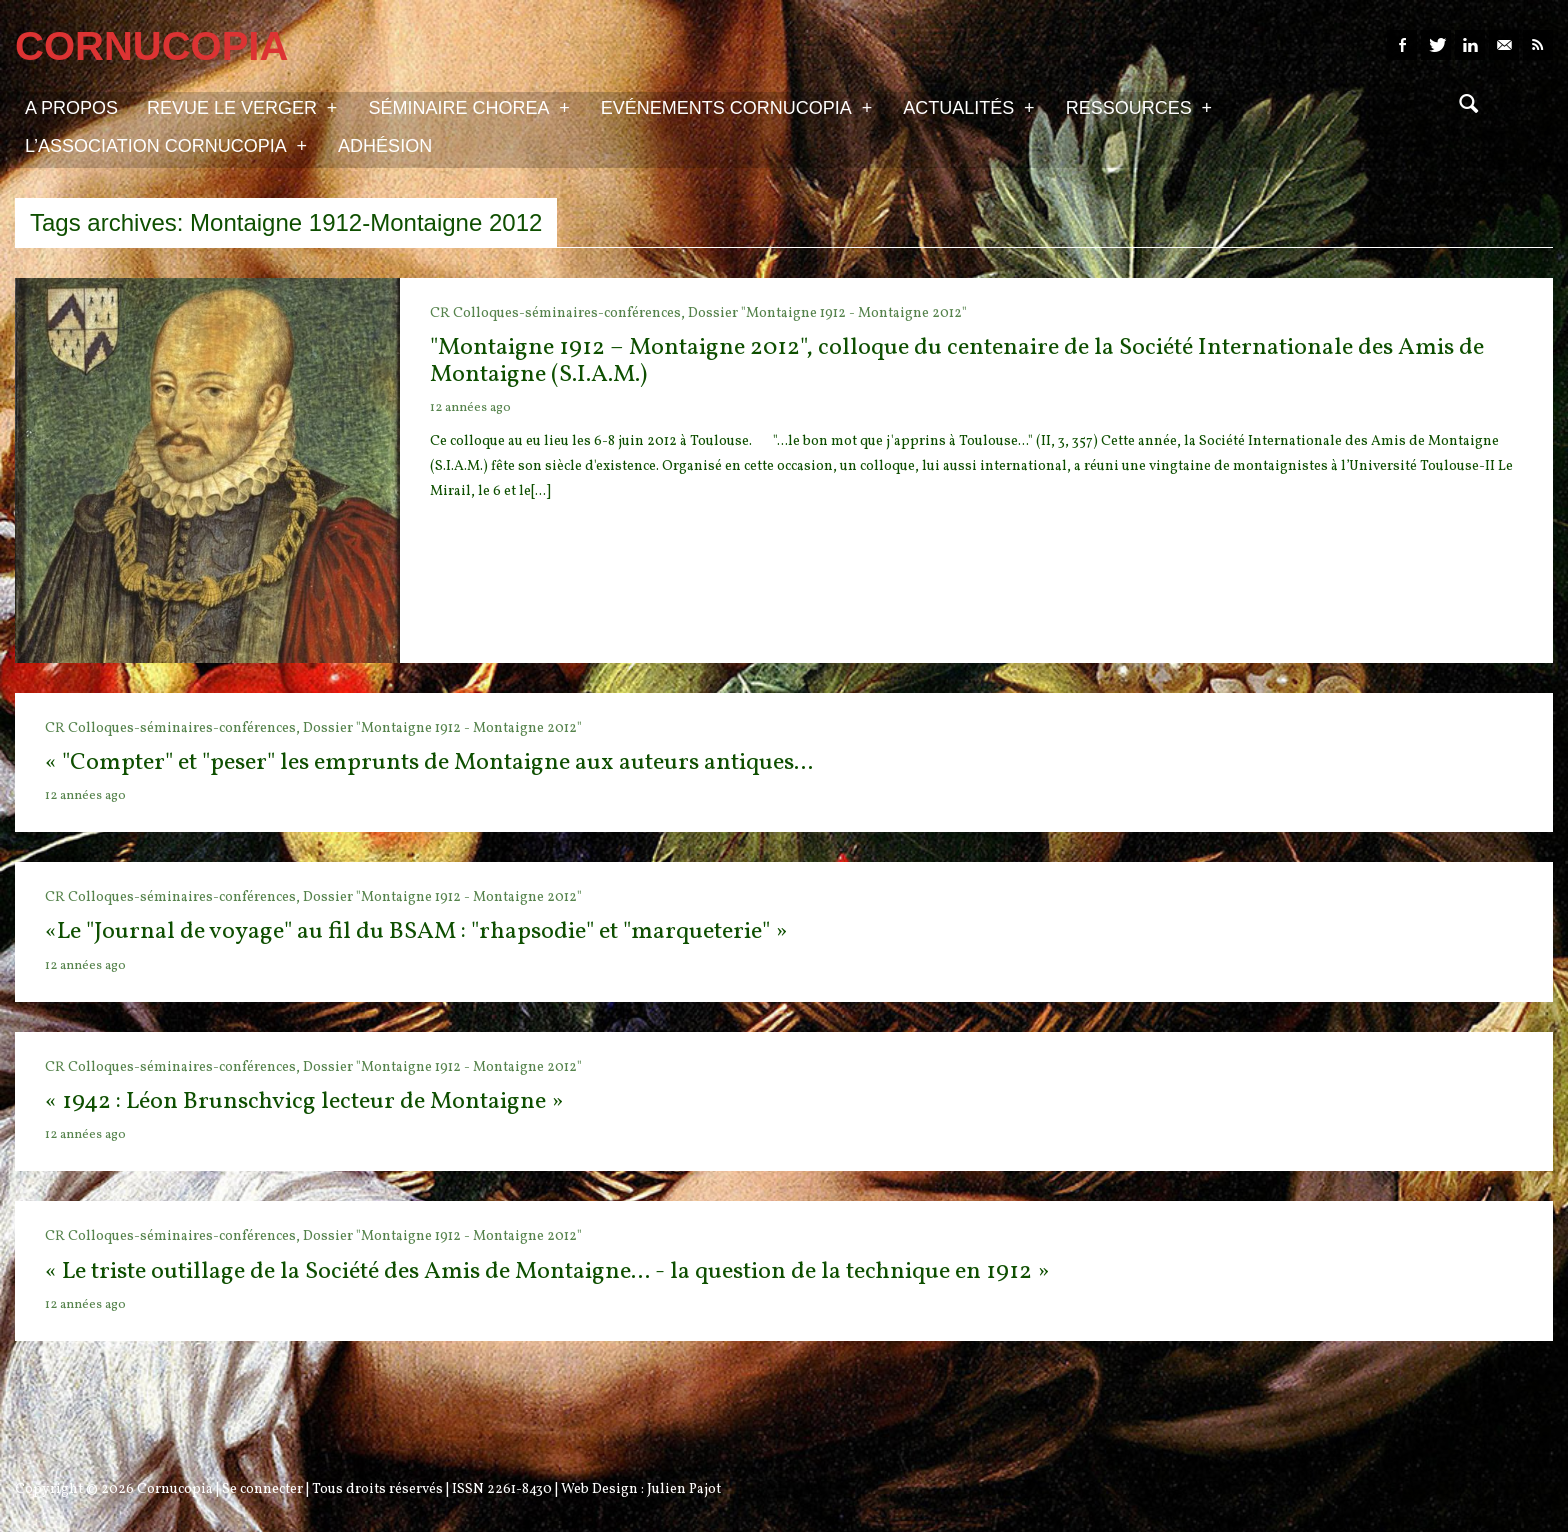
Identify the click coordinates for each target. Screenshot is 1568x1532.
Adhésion (385, 146)
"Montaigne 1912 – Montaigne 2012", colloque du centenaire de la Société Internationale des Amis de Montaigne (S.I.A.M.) (957, 361)
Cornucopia (175, 1489)
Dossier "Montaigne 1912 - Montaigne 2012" (827, 313)
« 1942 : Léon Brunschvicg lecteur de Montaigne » (304, 1102)
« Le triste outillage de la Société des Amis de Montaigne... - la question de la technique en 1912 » (547, 1272)
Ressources (1139, 107)
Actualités (968, 107)
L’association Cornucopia (166, 145)
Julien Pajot (684, 1489)
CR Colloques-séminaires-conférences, (559, 313)
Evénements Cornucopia (736, 107)
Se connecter (262, 1489)
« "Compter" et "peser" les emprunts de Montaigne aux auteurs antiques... (429, 763)
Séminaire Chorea (468, 107)
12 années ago (470, 408)
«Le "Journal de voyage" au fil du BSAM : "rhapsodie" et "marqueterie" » (416, 932)
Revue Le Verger (242, 107)
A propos (71, 108)
